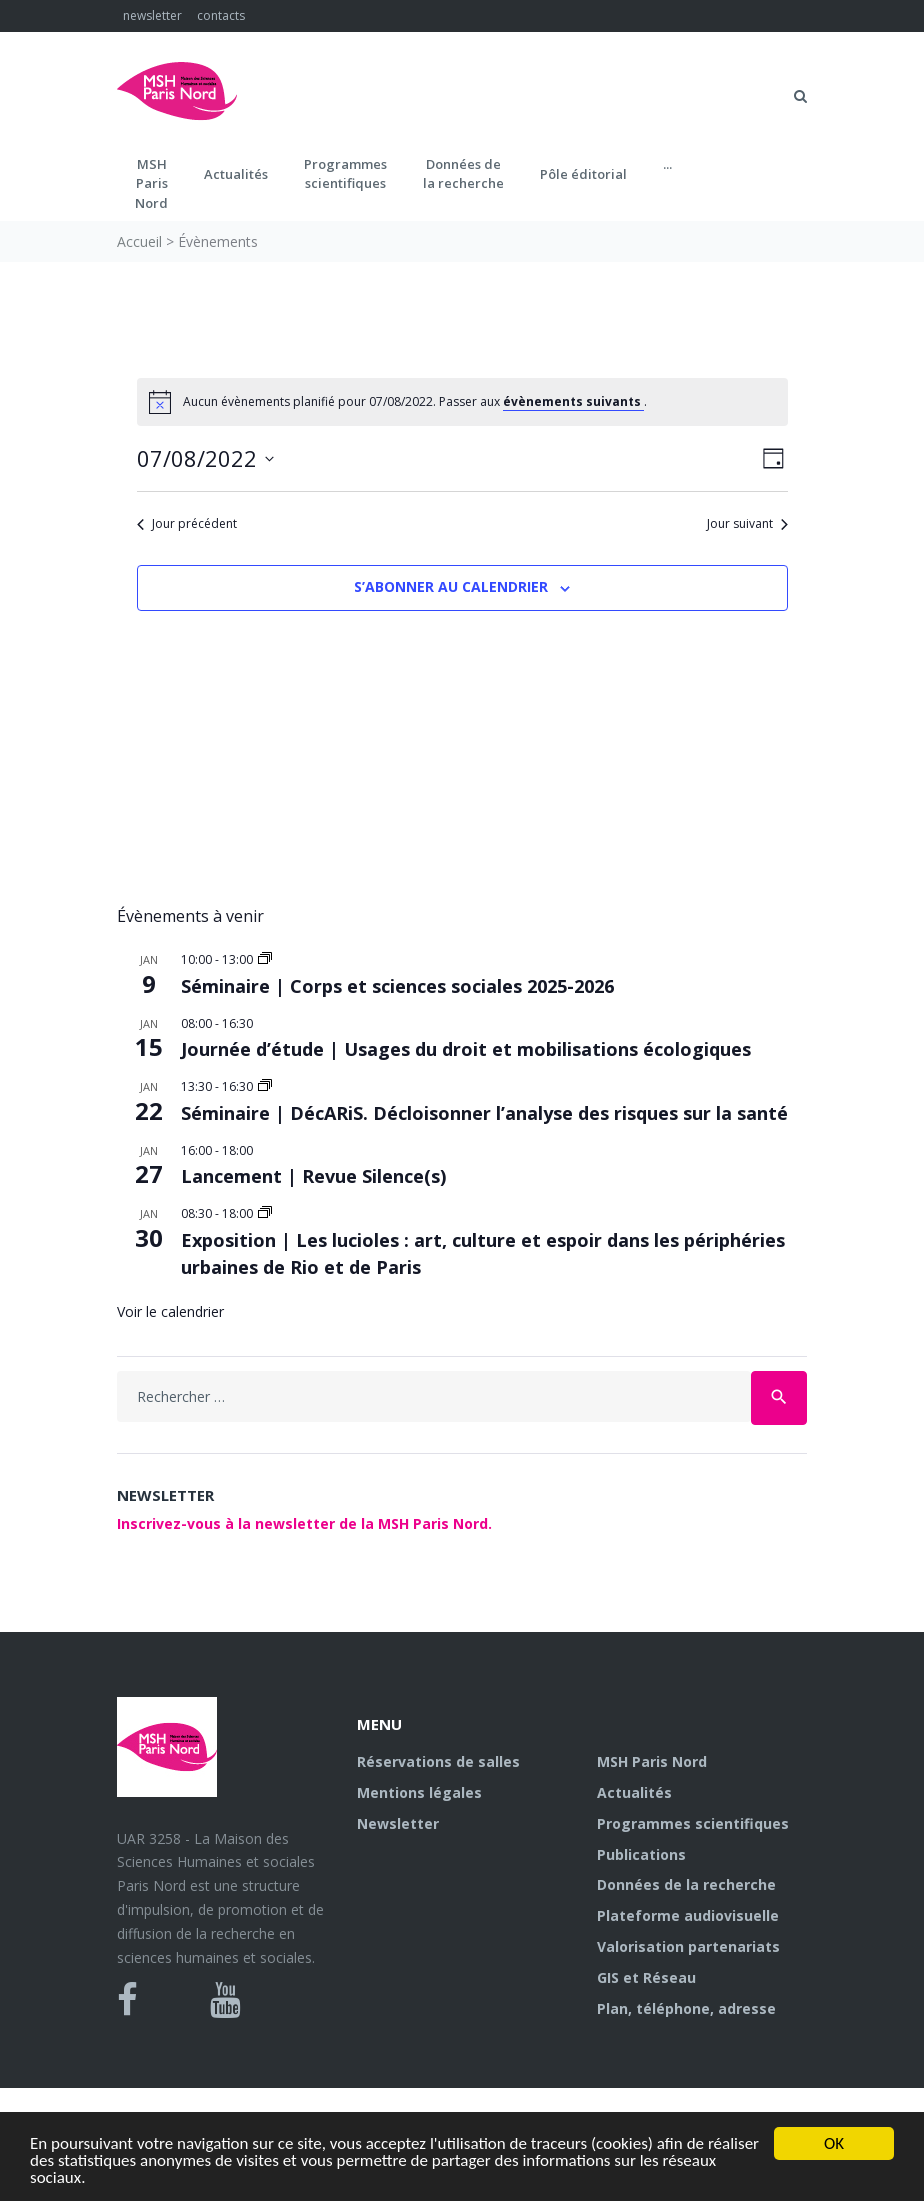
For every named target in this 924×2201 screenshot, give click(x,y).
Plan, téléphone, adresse (686, 2008)
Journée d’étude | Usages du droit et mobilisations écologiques (466, 1049)
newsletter (152, 15)
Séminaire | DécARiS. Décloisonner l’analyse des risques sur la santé (484, 1113)
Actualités (236, 174)
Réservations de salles (438, 1761)
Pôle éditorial (583, 174)
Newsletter (398, 1823)
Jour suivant (747, 524)
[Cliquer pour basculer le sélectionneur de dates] (205, 458)
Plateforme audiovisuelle (688, 1915)
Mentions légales (419, 1792)
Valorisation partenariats (688, 1946)
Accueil (139, 241)
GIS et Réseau (646, 1977)
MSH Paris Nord (652, 1761)
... (667, 164)
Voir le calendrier (170, 1311)
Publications (641, 1854)
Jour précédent (187, 524)
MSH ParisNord (151, 183)
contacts (221, 15)
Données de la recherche (686, 1884)
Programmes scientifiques (345, 174)
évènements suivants (573, 401)
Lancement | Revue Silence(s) (313, 1176)
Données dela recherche (463, 174)
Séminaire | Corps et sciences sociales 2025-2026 (397, 986)
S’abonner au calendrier (451, 586)
